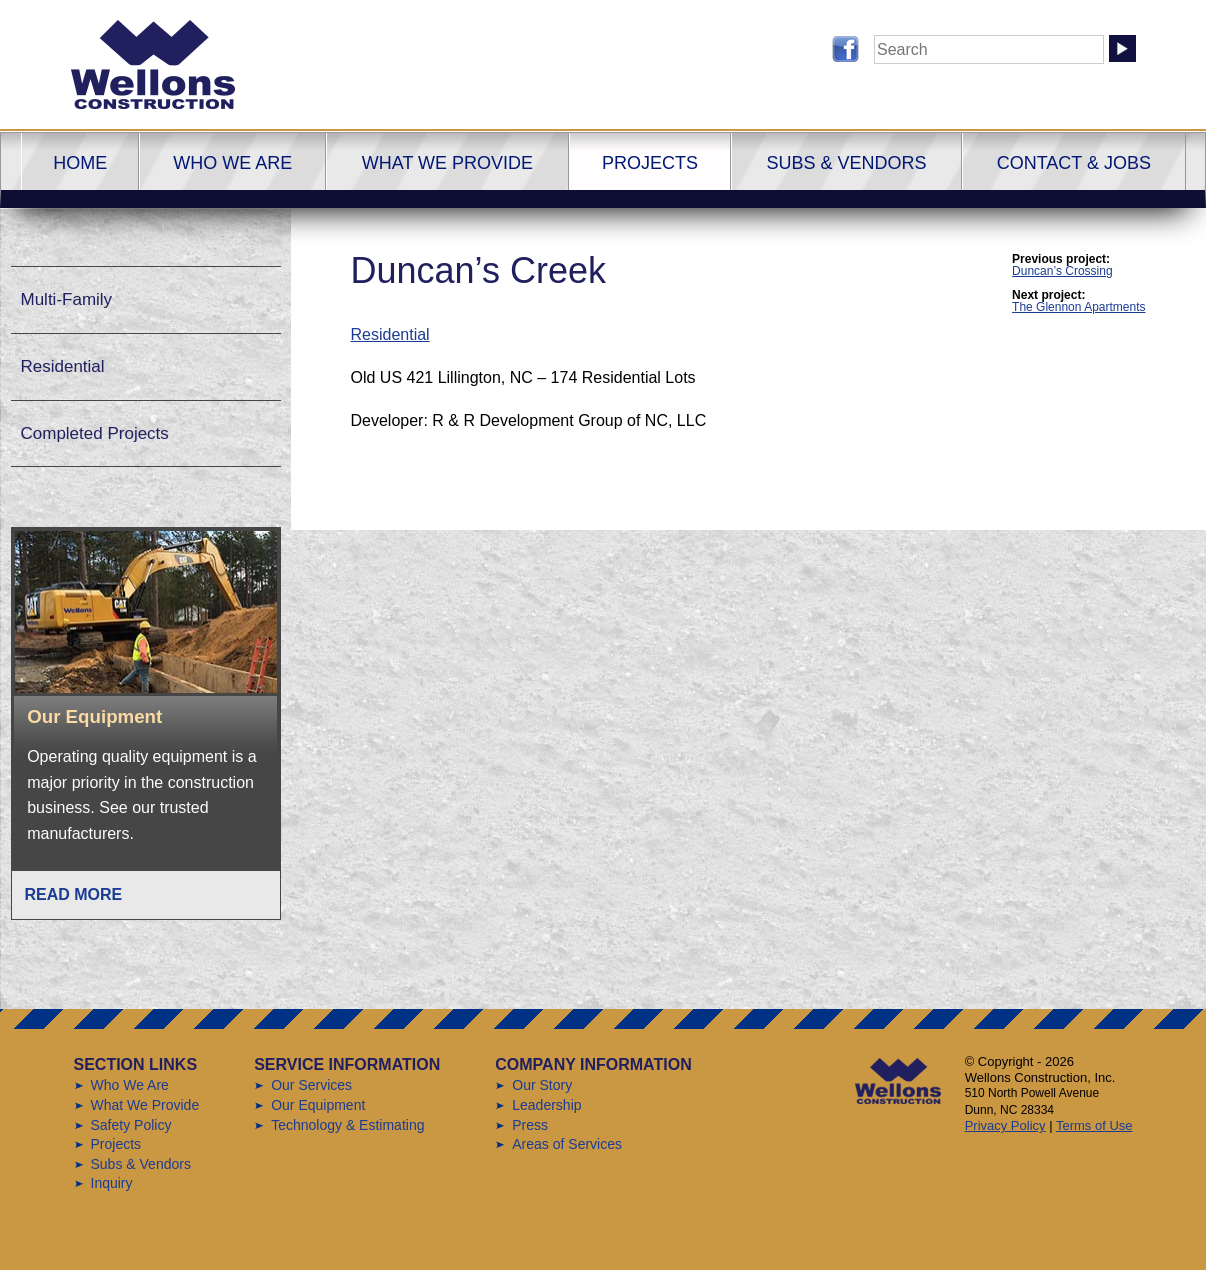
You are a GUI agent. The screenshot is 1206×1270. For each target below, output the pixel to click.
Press (530, 1125)
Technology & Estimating (347, 1125)
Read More (74, 894)
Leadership (546, 1105)
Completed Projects (95, 433)
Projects (650, 163)
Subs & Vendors (846, 163)
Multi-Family (67, 299)
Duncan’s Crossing (1062, 271)
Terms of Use (1094, 1125)
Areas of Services (567, 1144)
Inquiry (112, 1183)
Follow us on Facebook (845, 49)
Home (80, 163)
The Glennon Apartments (1078, 307)
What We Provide (447, 163)
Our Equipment (318, 1105)
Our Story (542, 1085)
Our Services (311, 1085)
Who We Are (232, 163)
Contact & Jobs (1074, 163)
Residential (390, 334)
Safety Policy (131, 1125)
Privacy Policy (1005, 1125)
